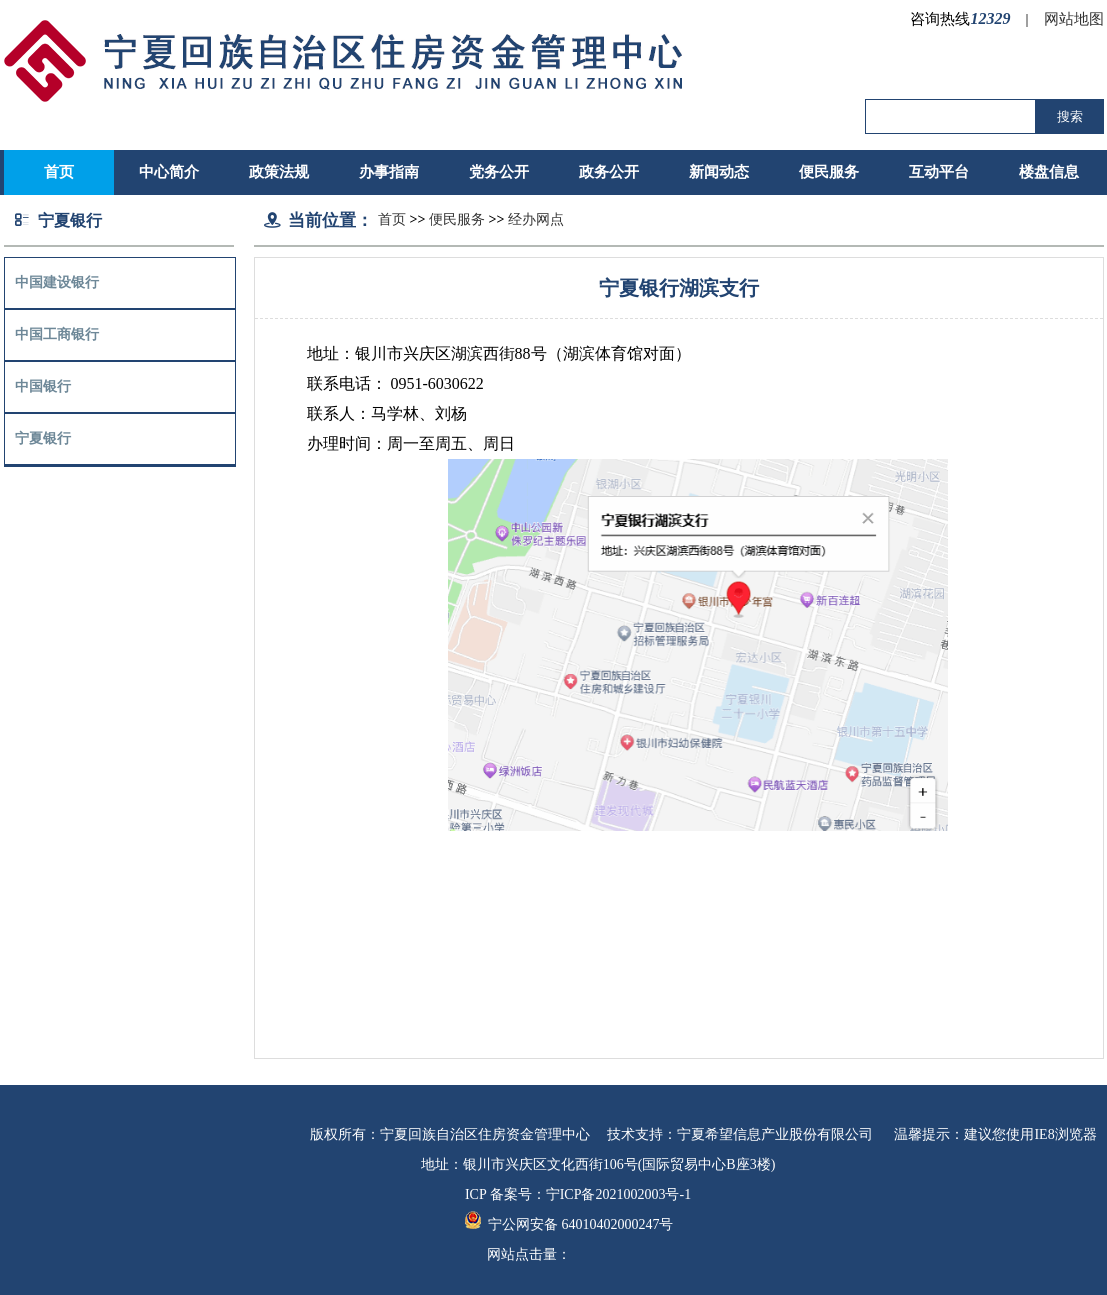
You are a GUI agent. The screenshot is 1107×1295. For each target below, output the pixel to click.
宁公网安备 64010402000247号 (569, 1224)
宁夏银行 (43, 438)
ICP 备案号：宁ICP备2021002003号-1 (578, 1194)
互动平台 (939, 172)
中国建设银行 (57, 282)
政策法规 (279, 172)
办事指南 (389, 172)
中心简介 (169, 172)
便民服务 (829, 172)
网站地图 (1074, 19)
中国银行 (43, 386)
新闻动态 (719, 172)
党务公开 (499, 172)
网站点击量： (529, 1254)
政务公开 (609, 172)
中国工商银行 (57, 334)
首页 (392, 219)
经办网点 (536, 219)
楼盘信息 (1049, 172)
